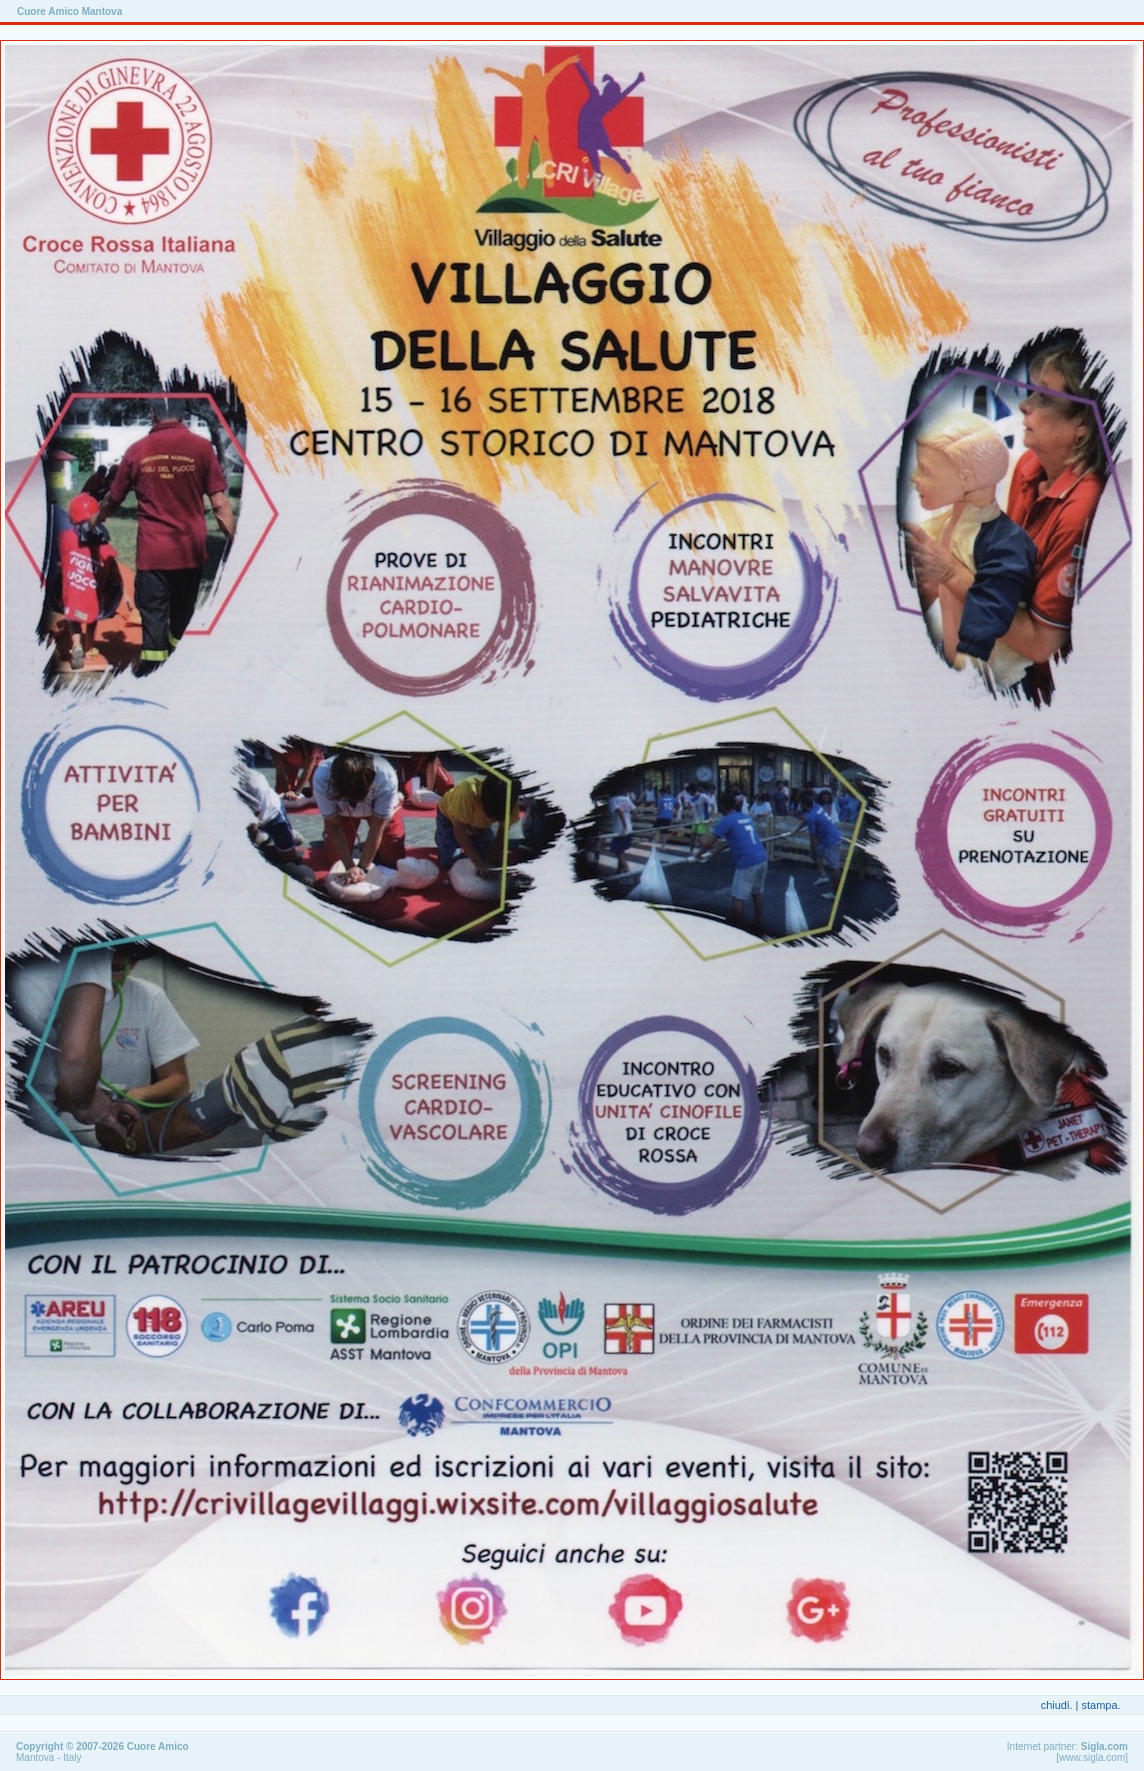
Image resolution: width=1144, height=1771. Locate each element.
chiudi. (1057, 1705)
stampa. (1100, 1705)
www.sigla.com (1092, 1757)
